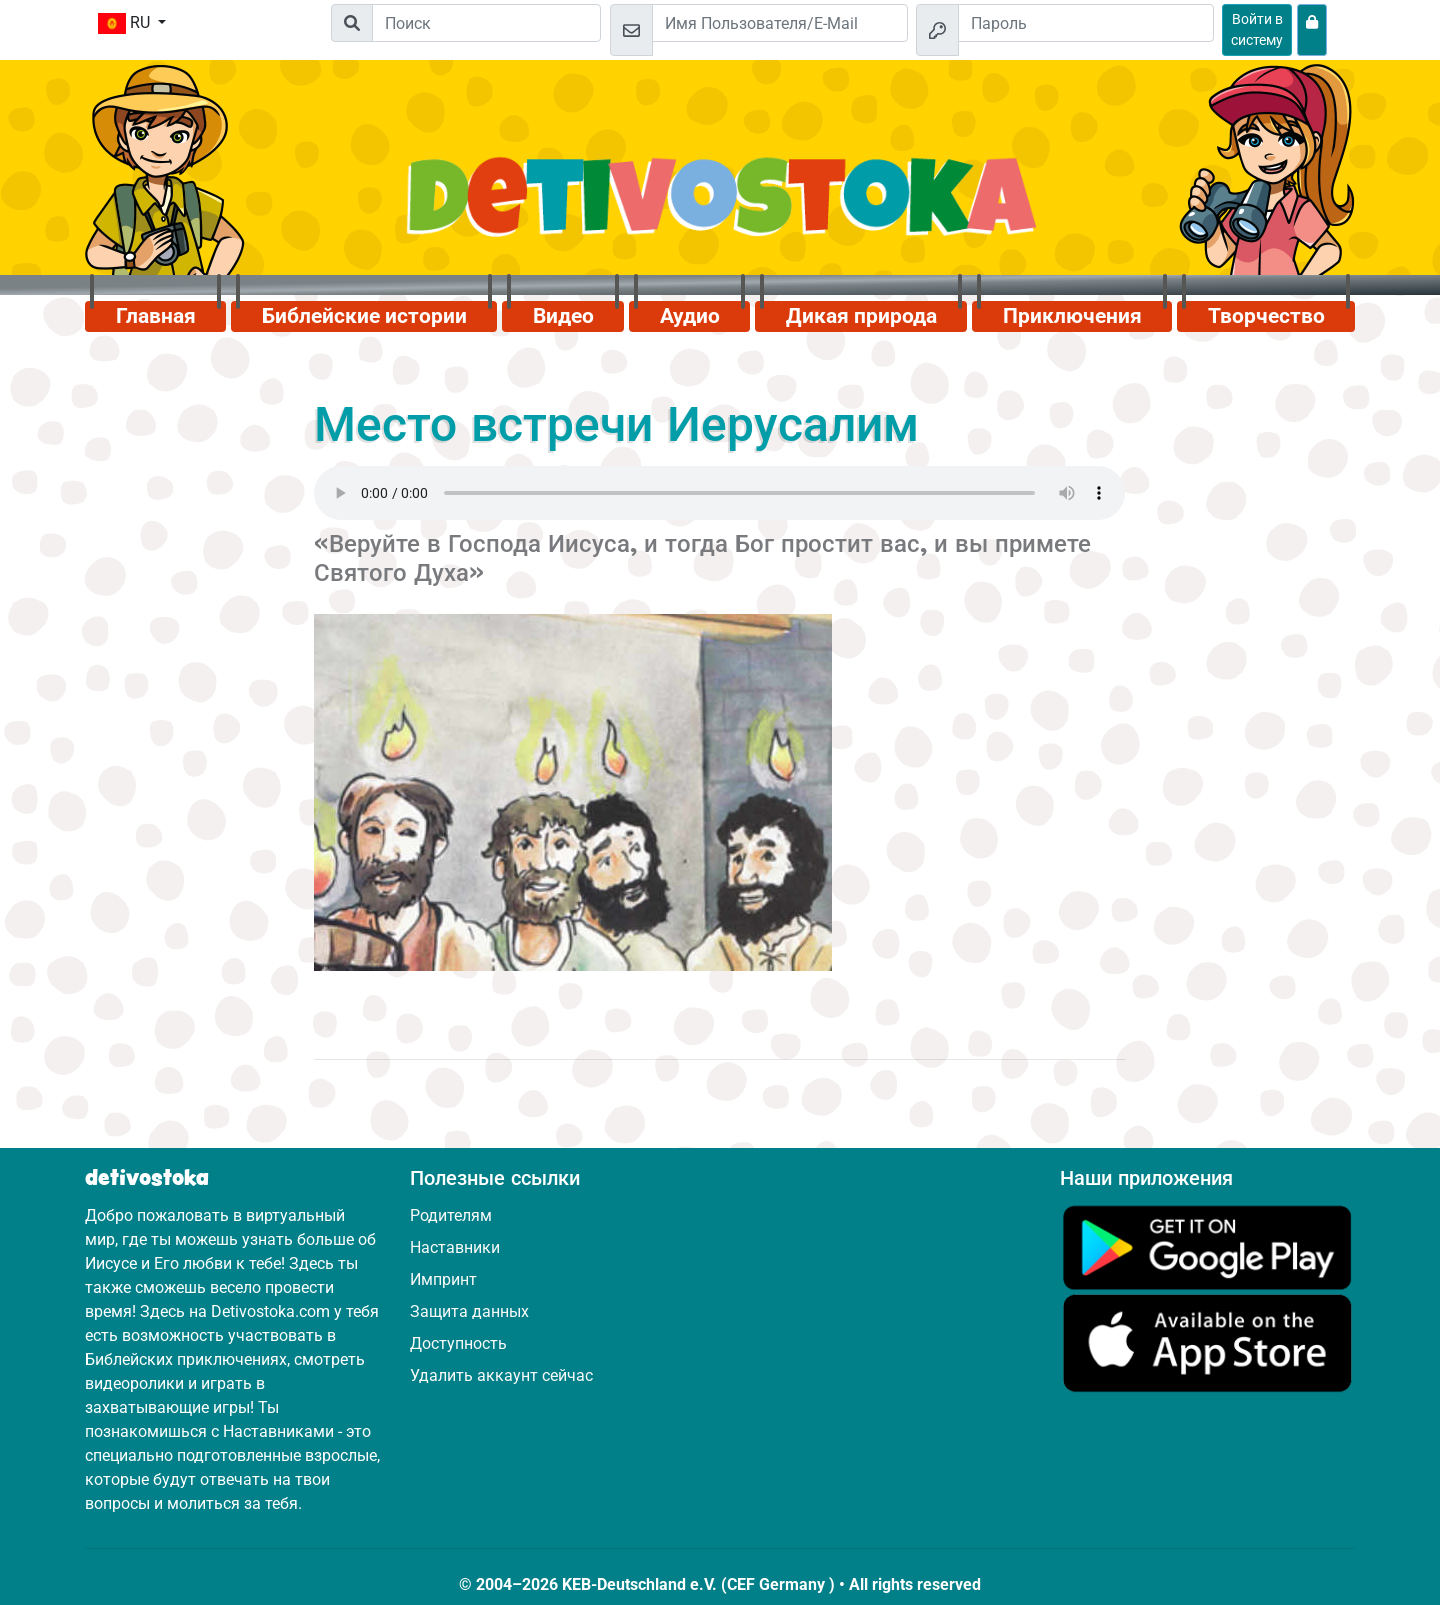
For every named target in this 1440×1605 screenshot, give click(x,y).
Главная (156, 316)
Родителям (451, 1215)
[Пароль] (1086, 23)
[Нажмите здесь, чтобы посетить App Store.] (1207, 1342)
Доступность (458, 1343)
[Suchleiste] (486, 23)
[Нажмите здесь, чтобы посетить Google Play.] (1207, 1246)
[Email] (780, 23)
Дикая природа (861, 316)
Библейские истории (364, 316)
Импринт (443, 1279)
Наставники (455, 1247)
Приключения (1072, 316)
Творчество (1266, 316)
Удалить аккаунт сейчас (501, 1375)
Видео (563, 316)
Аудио (690, 316)
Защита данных (469, 1311)
